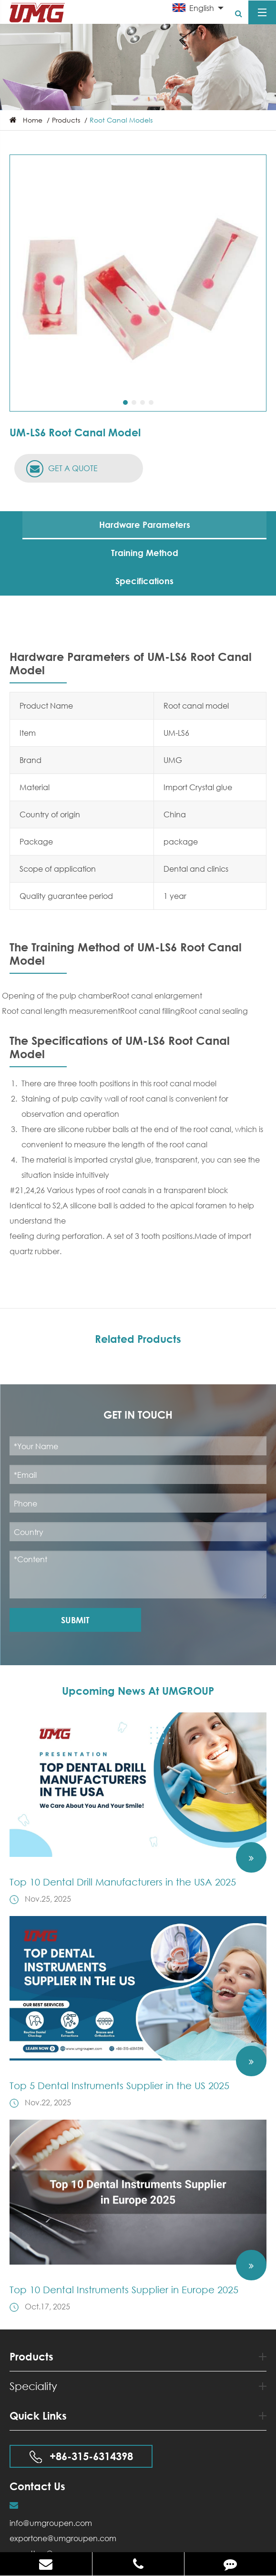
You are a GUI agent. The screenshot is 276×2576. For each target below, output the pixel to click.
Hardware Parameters (144, 524)
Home (32, 119)
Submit (75, 1620)
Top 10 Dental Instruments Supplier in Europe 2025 (124, 2289)
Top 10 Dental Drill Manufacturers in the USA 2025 (123, 1881)
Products (66, 119)
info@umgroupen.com (51, 2523)
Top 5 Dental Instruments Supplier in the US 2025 (119, 2085)
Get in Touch (138, 1415)
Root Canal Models (121, 119)
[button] (125, 402)
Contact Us (37, 2486)
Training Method (144, 552)
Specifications (144, 581)
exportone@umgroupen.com (63, 2538)
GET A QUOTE (62, 468)
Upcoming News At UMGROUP (138, 1691)
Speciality (138, 2386)
